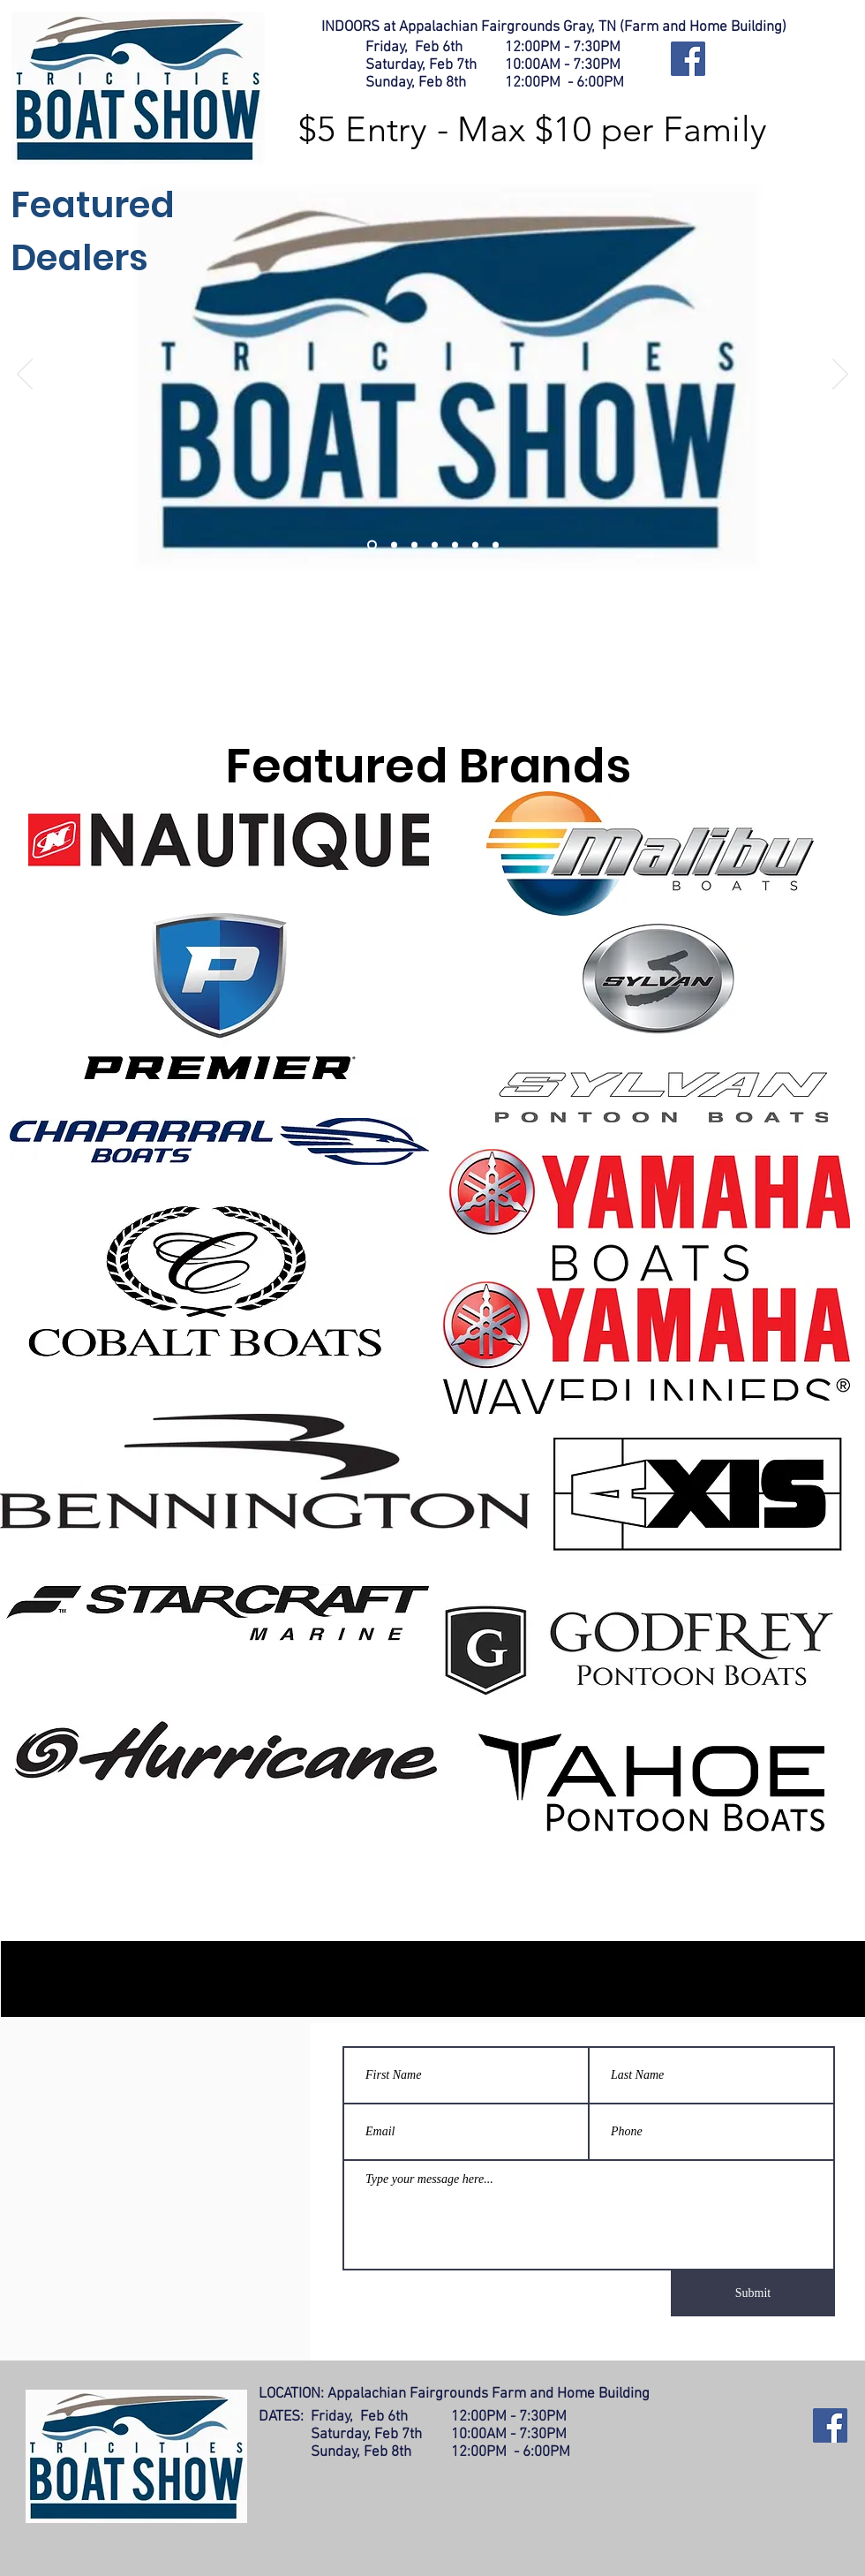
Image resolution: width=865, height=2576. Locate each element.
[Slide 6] (475, 545)
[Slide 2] (394, 545)
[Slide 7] (496, 545)
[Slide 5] (455, 545)
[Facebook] (688, 59)
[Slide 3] (414, 545)
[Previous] (25, 375)
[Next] (840, 375)
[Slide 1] (372, 545)
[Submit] (753, 2293)
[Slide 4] (435, 545)
